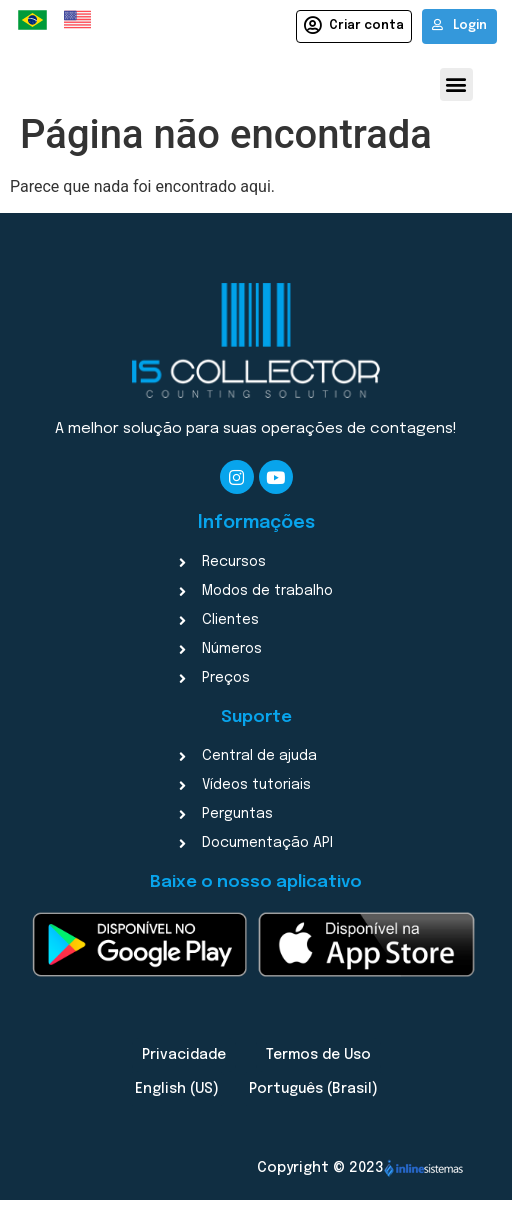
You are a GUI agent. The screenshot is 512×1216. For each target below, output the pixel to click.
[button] (456, 84)
